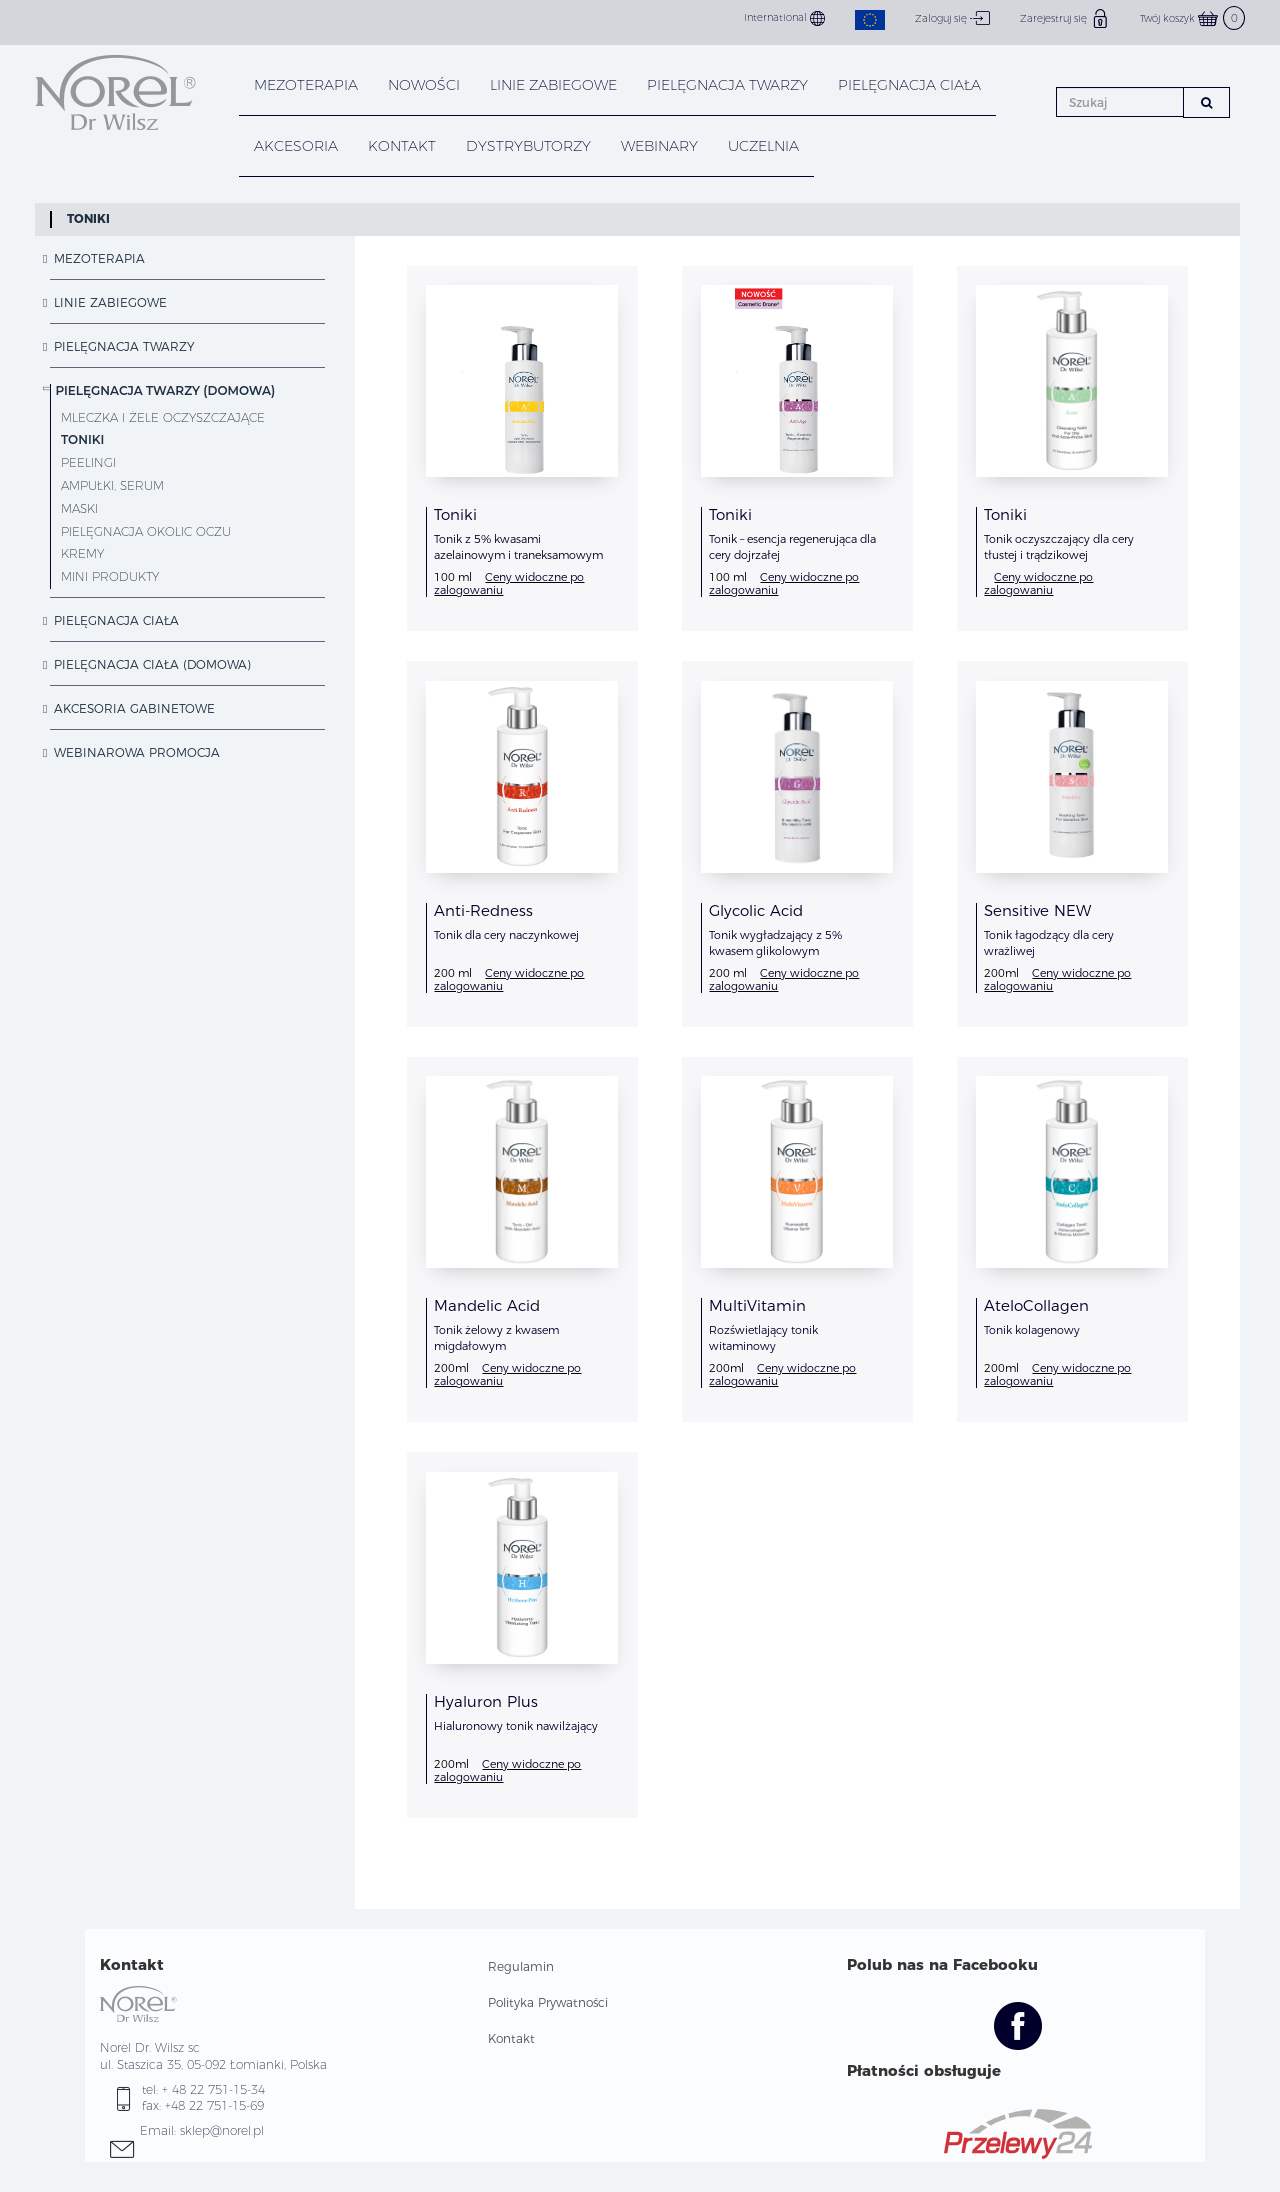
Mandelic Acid (487, 1305)
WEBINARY (659, 146)
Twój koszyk (1192, 18)
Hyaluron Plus (486, 1701)
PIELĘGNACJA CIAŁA (909, 85)
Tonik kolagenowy (1032, 1330)
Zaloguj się (952, 18)
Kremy (82, 553)
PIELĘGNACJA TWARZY (727, 85)
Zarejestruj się (1065, 18)
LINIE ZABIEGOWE (553, 85)
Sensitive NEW (1037, 910)
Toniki (88, 218)
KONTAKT (402, 146)
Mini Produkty (110, 576)
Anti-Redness (483, 910)
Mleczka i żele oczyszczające (163, 417)
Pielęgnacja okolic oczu (146, 531)
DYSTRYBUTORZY (528, 146)
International (784, 18)
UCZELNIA (763, 146)
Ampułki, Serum (112, 485)
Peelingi (88, 462)
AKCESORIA (296, 146)
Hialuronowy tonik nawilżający (516, 1726)
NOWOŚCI (424, 85)
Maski (79, 508)
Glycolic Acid (756, 910)
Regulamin (521, 1966)
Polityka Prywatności (548, 2002)
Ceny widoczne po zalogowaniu (509, 583)
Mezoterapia (306, 85)
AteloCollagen (1036, 1305)
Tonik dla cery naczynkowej (506, 935)
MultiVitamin (757, 1305)
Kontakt (511, 2038)
